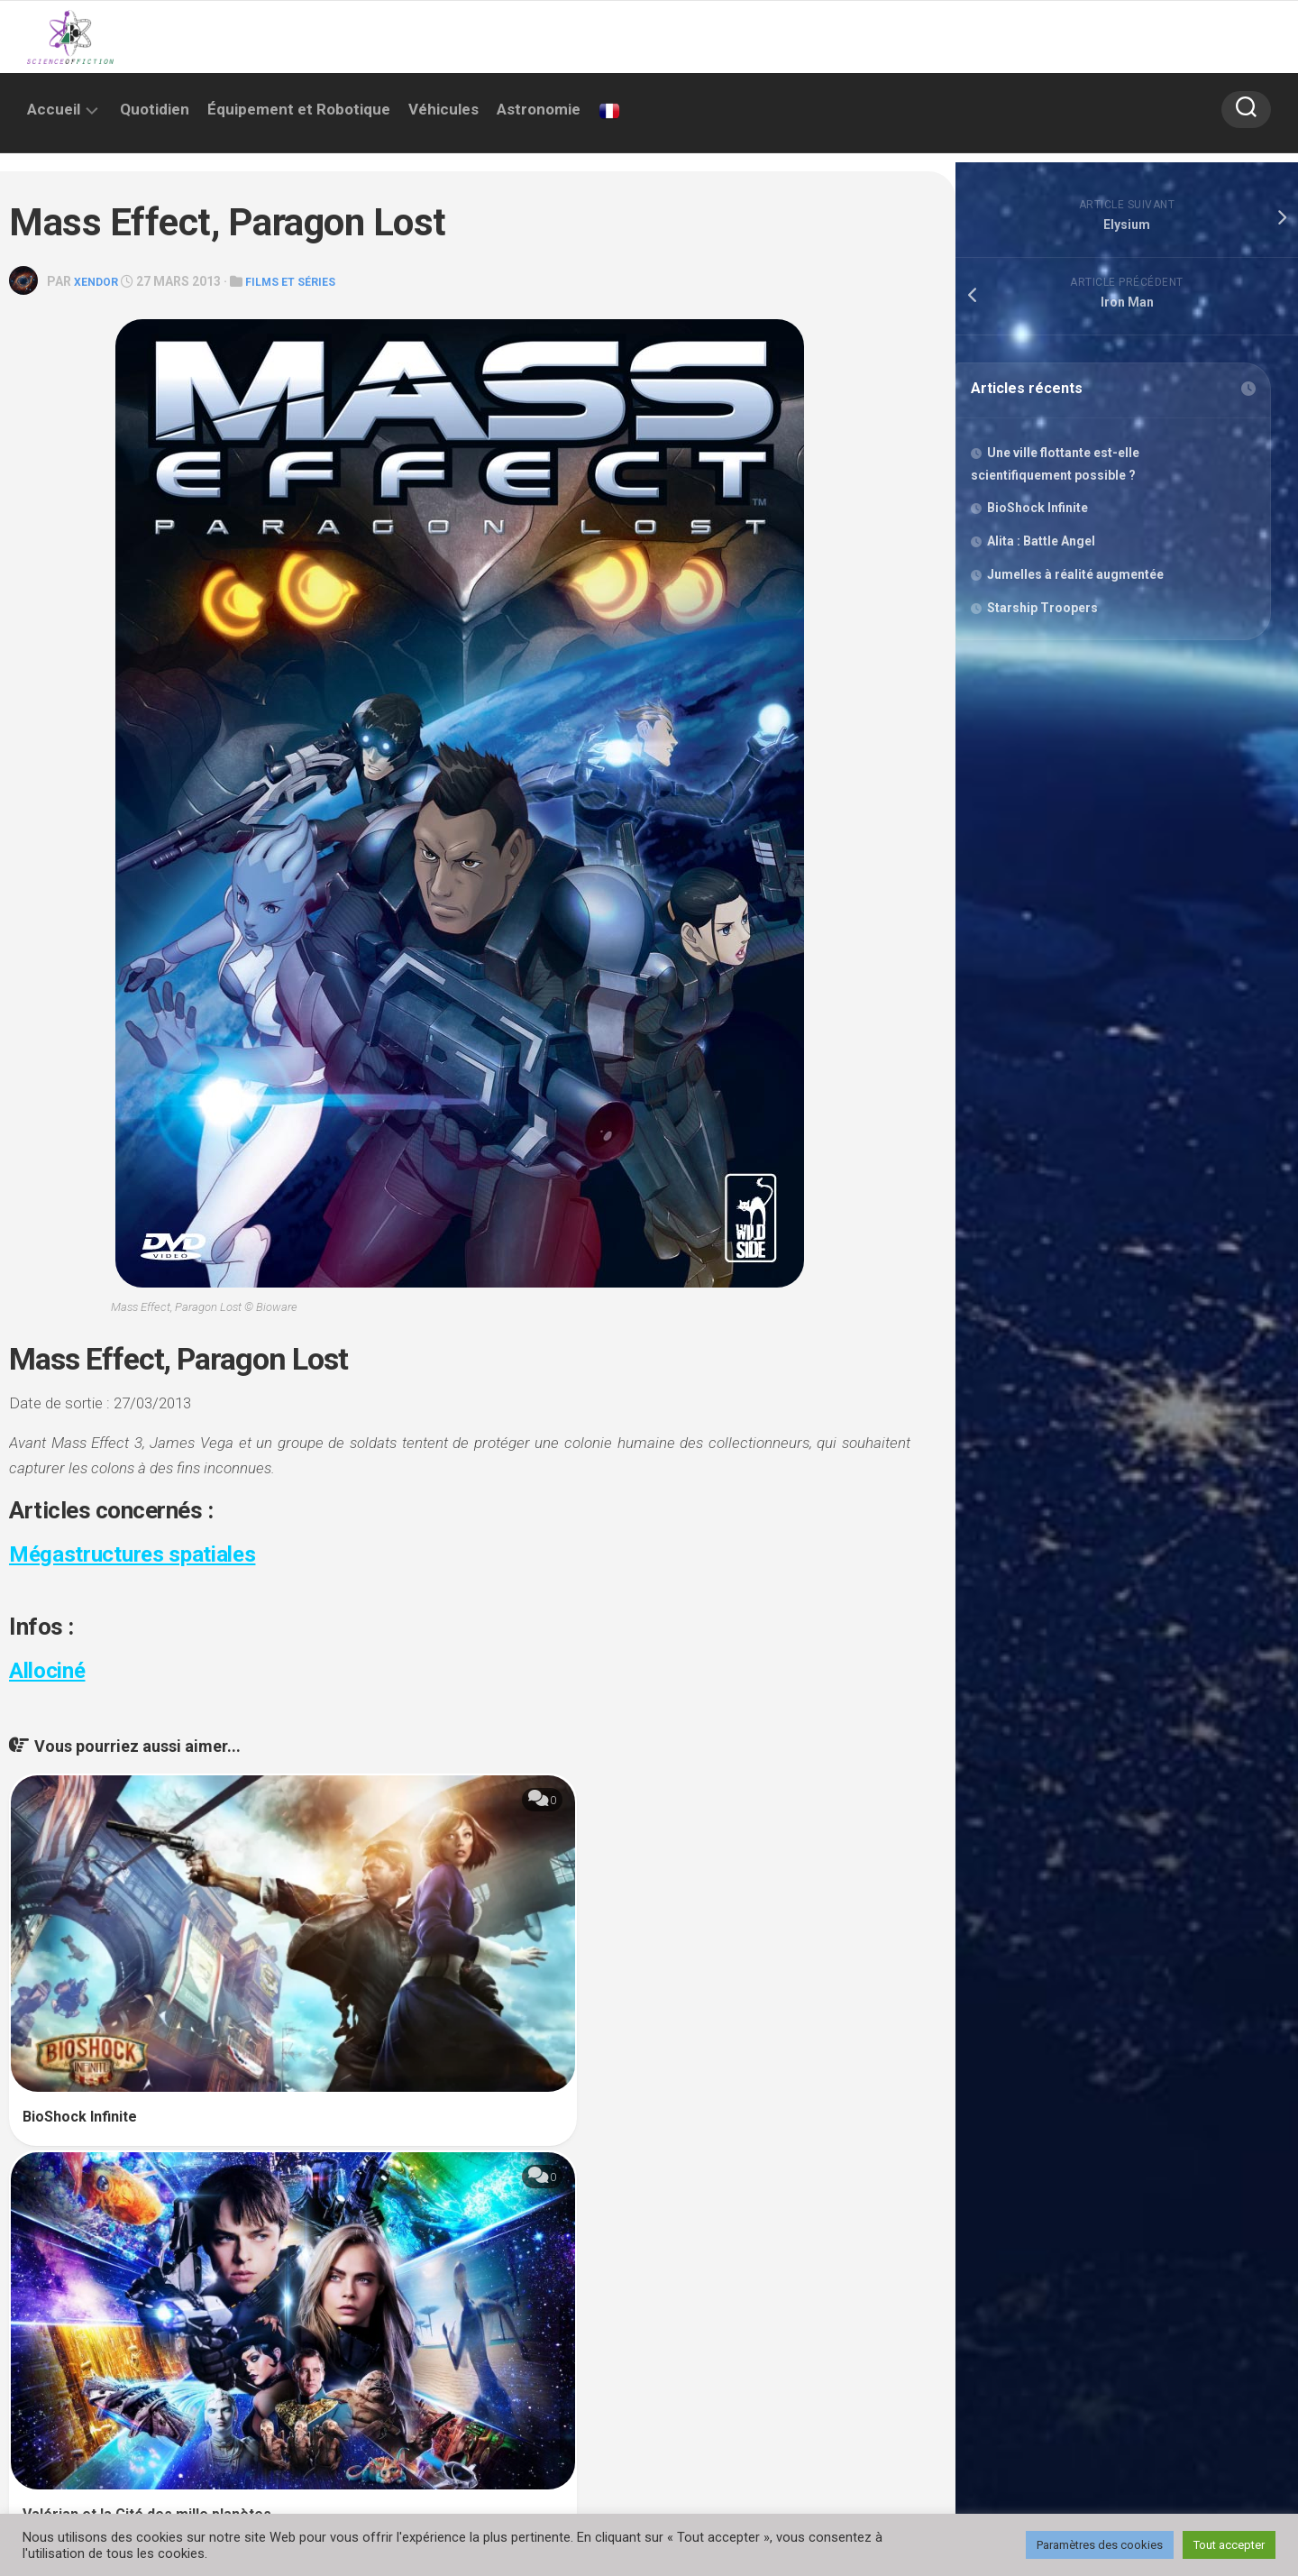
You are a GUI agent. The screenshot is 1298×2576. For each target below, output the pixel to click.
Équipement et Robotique (298, 109)
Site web (52, 2293)
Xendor (99, 281)
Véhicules (443, 109)
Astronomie (538, 109)
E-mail (501, 2230)
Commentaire (73, 2107)
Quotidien (154, 109)
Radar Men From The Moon (716, 1976)
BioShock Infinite (80, 1966)
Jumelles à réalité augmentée (1079, 578)
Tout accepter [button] (1229, 2545)
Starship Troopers (1046, 611)
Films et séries (302, 281)
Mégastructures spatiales (141, 1552)
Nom (46, 2230)
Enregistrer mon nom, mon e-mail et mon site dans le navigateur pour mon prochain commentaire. (343, 2359)
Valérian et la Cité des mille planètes (447, 1976)
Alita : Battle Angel (1045, 544)
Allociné (50, 1668)
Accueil (53, 109)
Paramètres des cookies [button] (1100, 2545)
